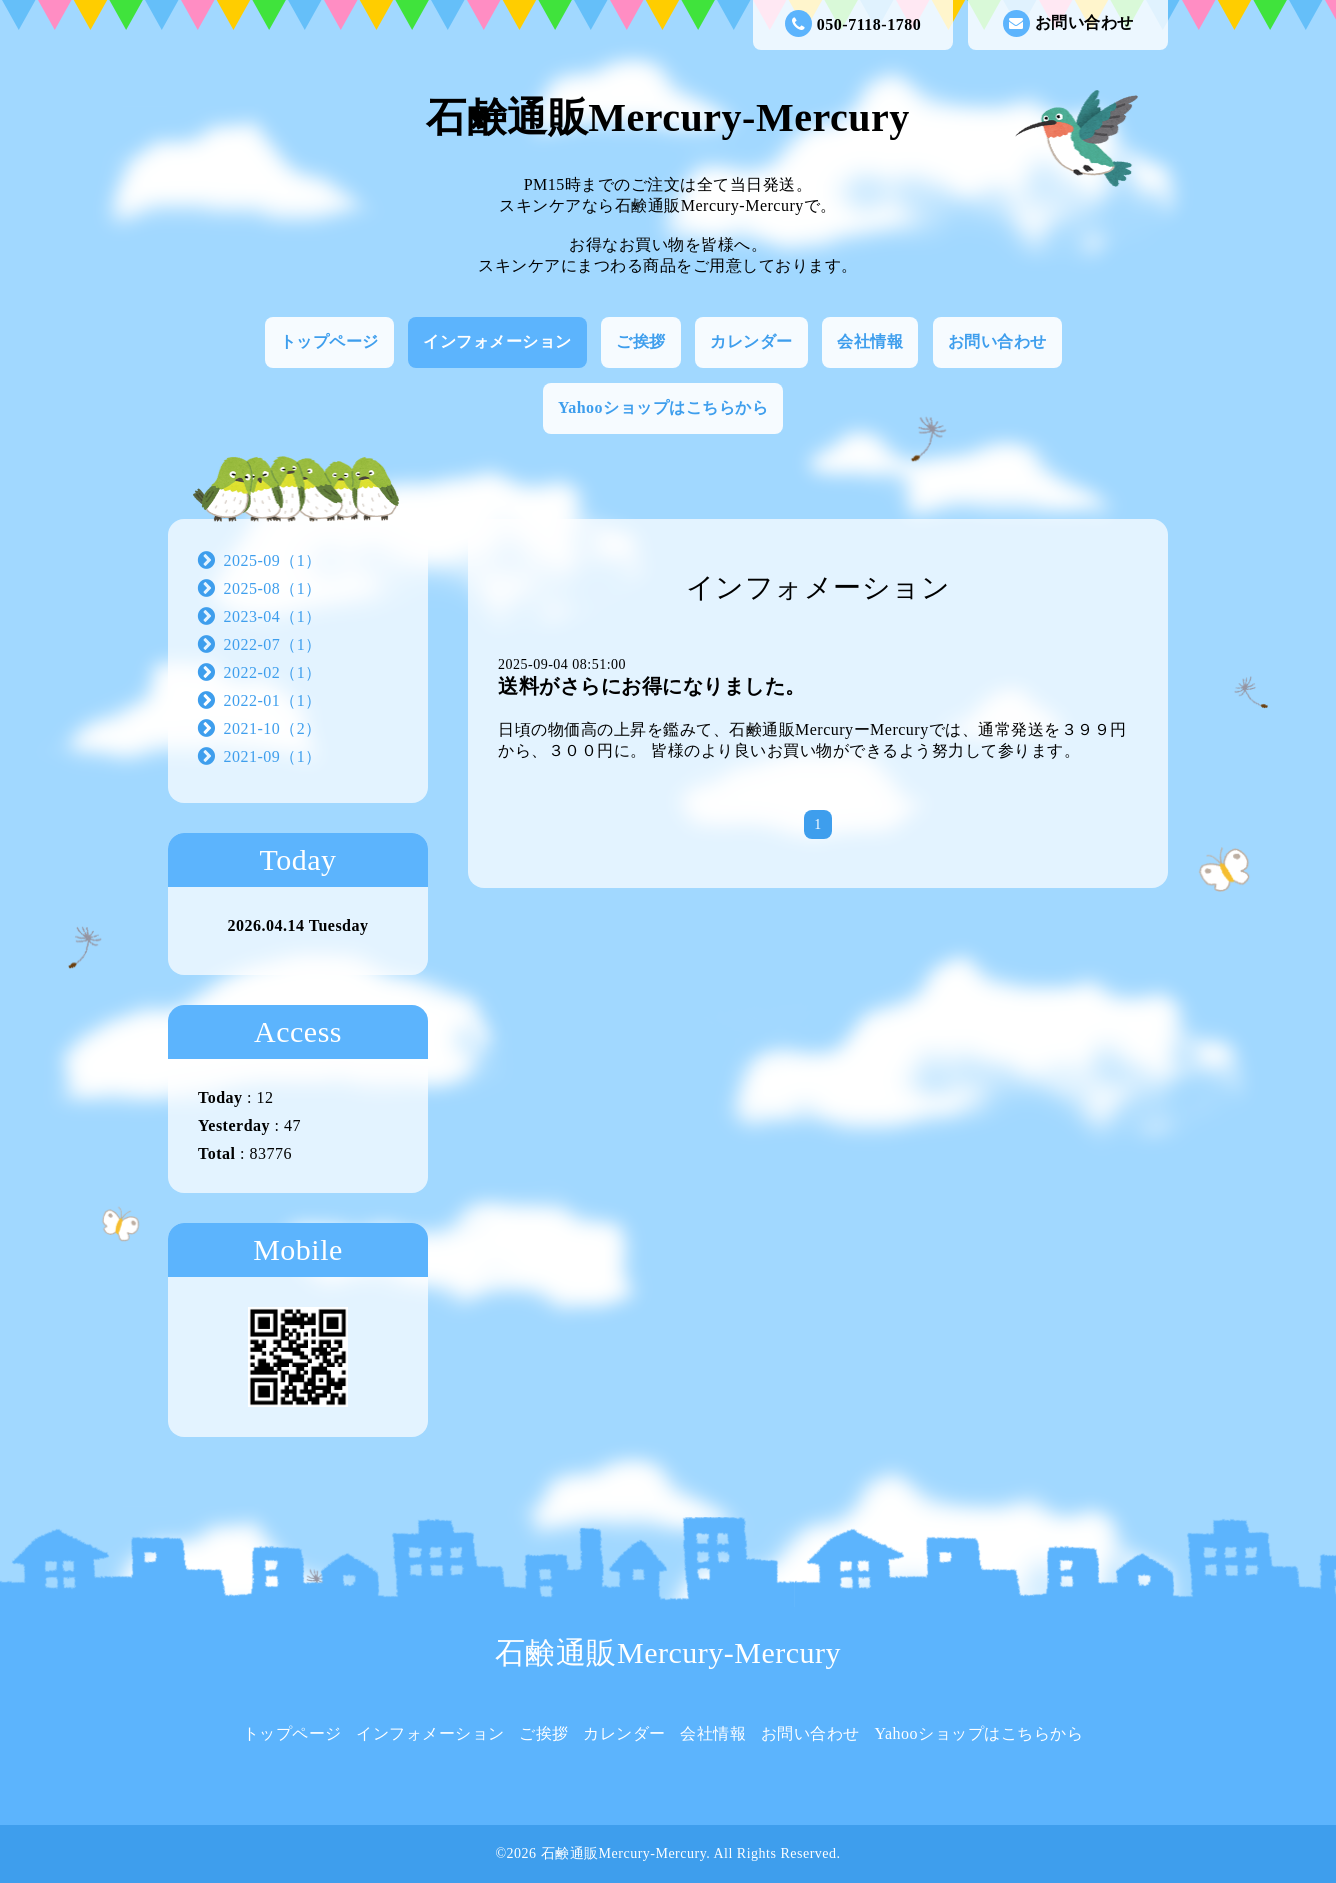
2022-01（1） (273, 700)
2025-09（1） (273, 560)
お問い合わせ (1068, 23)
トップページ (329, 341)
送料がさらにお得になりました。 (652, 686)
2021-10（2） (273, 728)
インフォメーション (497, 341)
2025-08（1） (273, 588)
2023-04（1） (273, 616)
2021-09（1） (273, 756)
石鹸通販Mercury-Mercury (667, 117)
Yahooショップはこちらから (663, 407)
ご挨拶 (641, 341)
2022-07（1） (273, 644)
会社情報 (870, 341)
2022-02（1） (273, 672)
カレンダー (751, 341)
